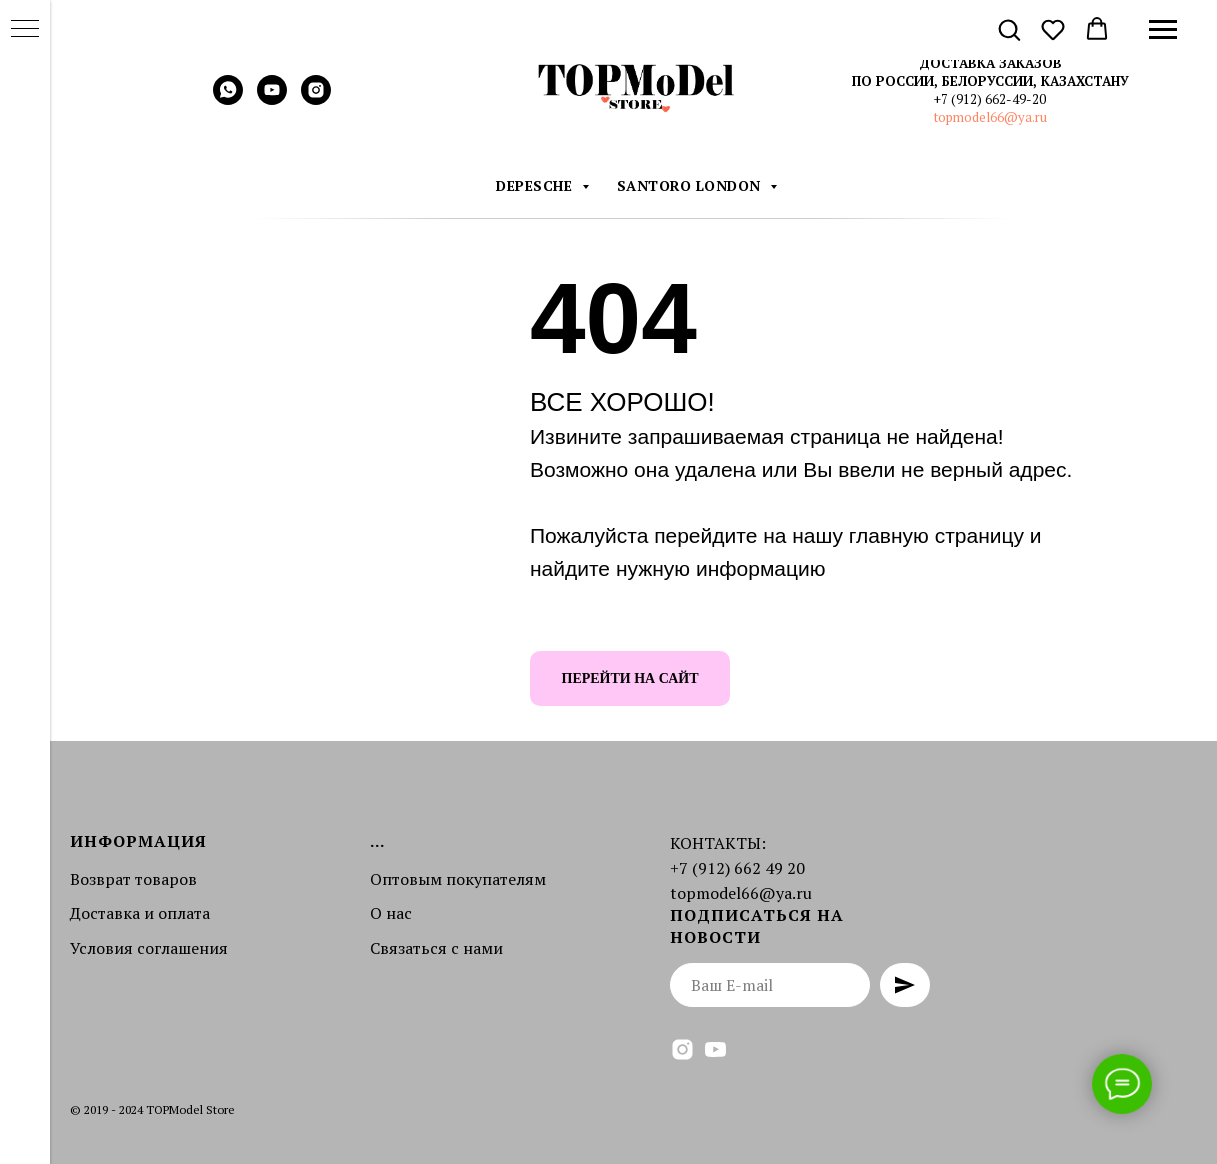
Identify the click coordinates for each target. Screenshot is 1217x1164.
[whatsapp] (228, 99)
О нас (391, 913)
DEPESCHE (536, 185)
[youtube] (272, 99)
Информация (138, 841)
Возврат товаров (133, 879)
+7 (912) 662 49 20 (737, 868)
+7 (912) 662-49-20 (990, 99)
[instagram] (316, 99)
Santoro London (691, 185)
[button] (1009, 29)
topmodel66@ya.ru (990, 117)
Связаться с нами (436, 948)
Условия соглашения (149, 948)
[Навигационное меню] (1163, 30)
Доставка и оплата (140, 913)
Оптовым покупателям (458, 879)
